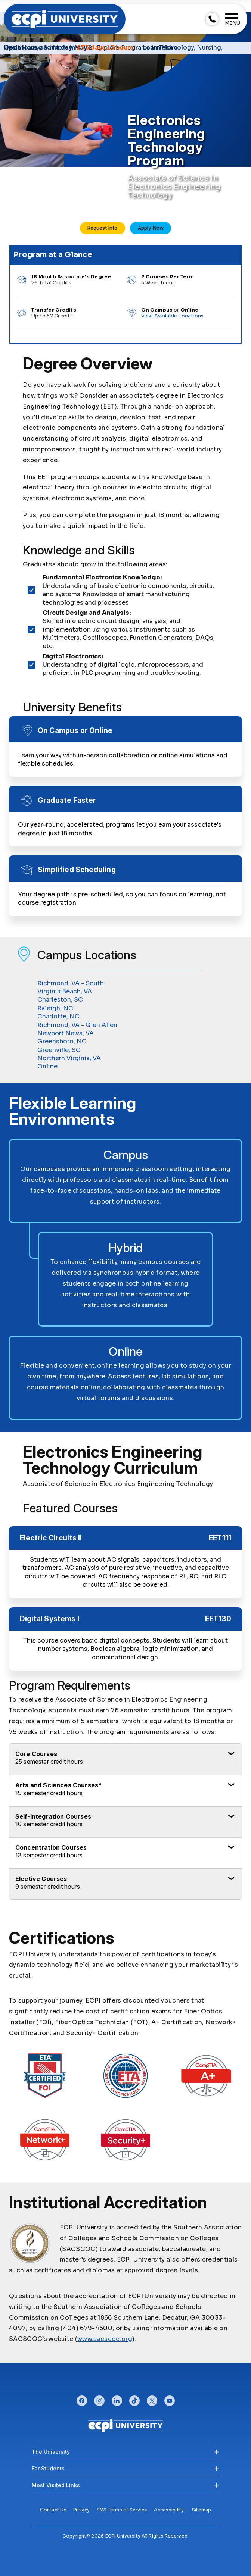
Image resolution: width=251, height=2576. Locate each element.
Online (47, 1066)
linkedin (117, 2398)
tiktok (134, 2398)
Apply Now (151, 228)
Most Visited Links (56, 2485)
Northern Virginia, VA (69, 1058)
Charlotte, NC (58, 1016)
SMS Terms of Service (122, 2510)
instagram (99, 2398)
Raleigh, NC (55, 1008)
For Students (48, 2468)
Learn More (160, 47)
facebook (82, 2398)
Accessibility (169, 2510)
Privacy (81, 2510)
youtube (169, 2398)
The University (51, 2451)
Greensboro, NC (62, 1041)
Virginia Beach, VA (64, 991)
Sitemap (201, 2510)
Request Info (102, 228)
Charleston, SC (60, 1000)
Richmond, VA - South (70, 983)
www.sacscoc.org (104, 2339)
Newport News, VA (65, 1033)
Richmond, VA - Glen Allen (77, 1025)
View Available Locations (172, 316)
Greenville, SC (59, 1050)
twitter (152, 2398)
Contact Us (53, 2510)
